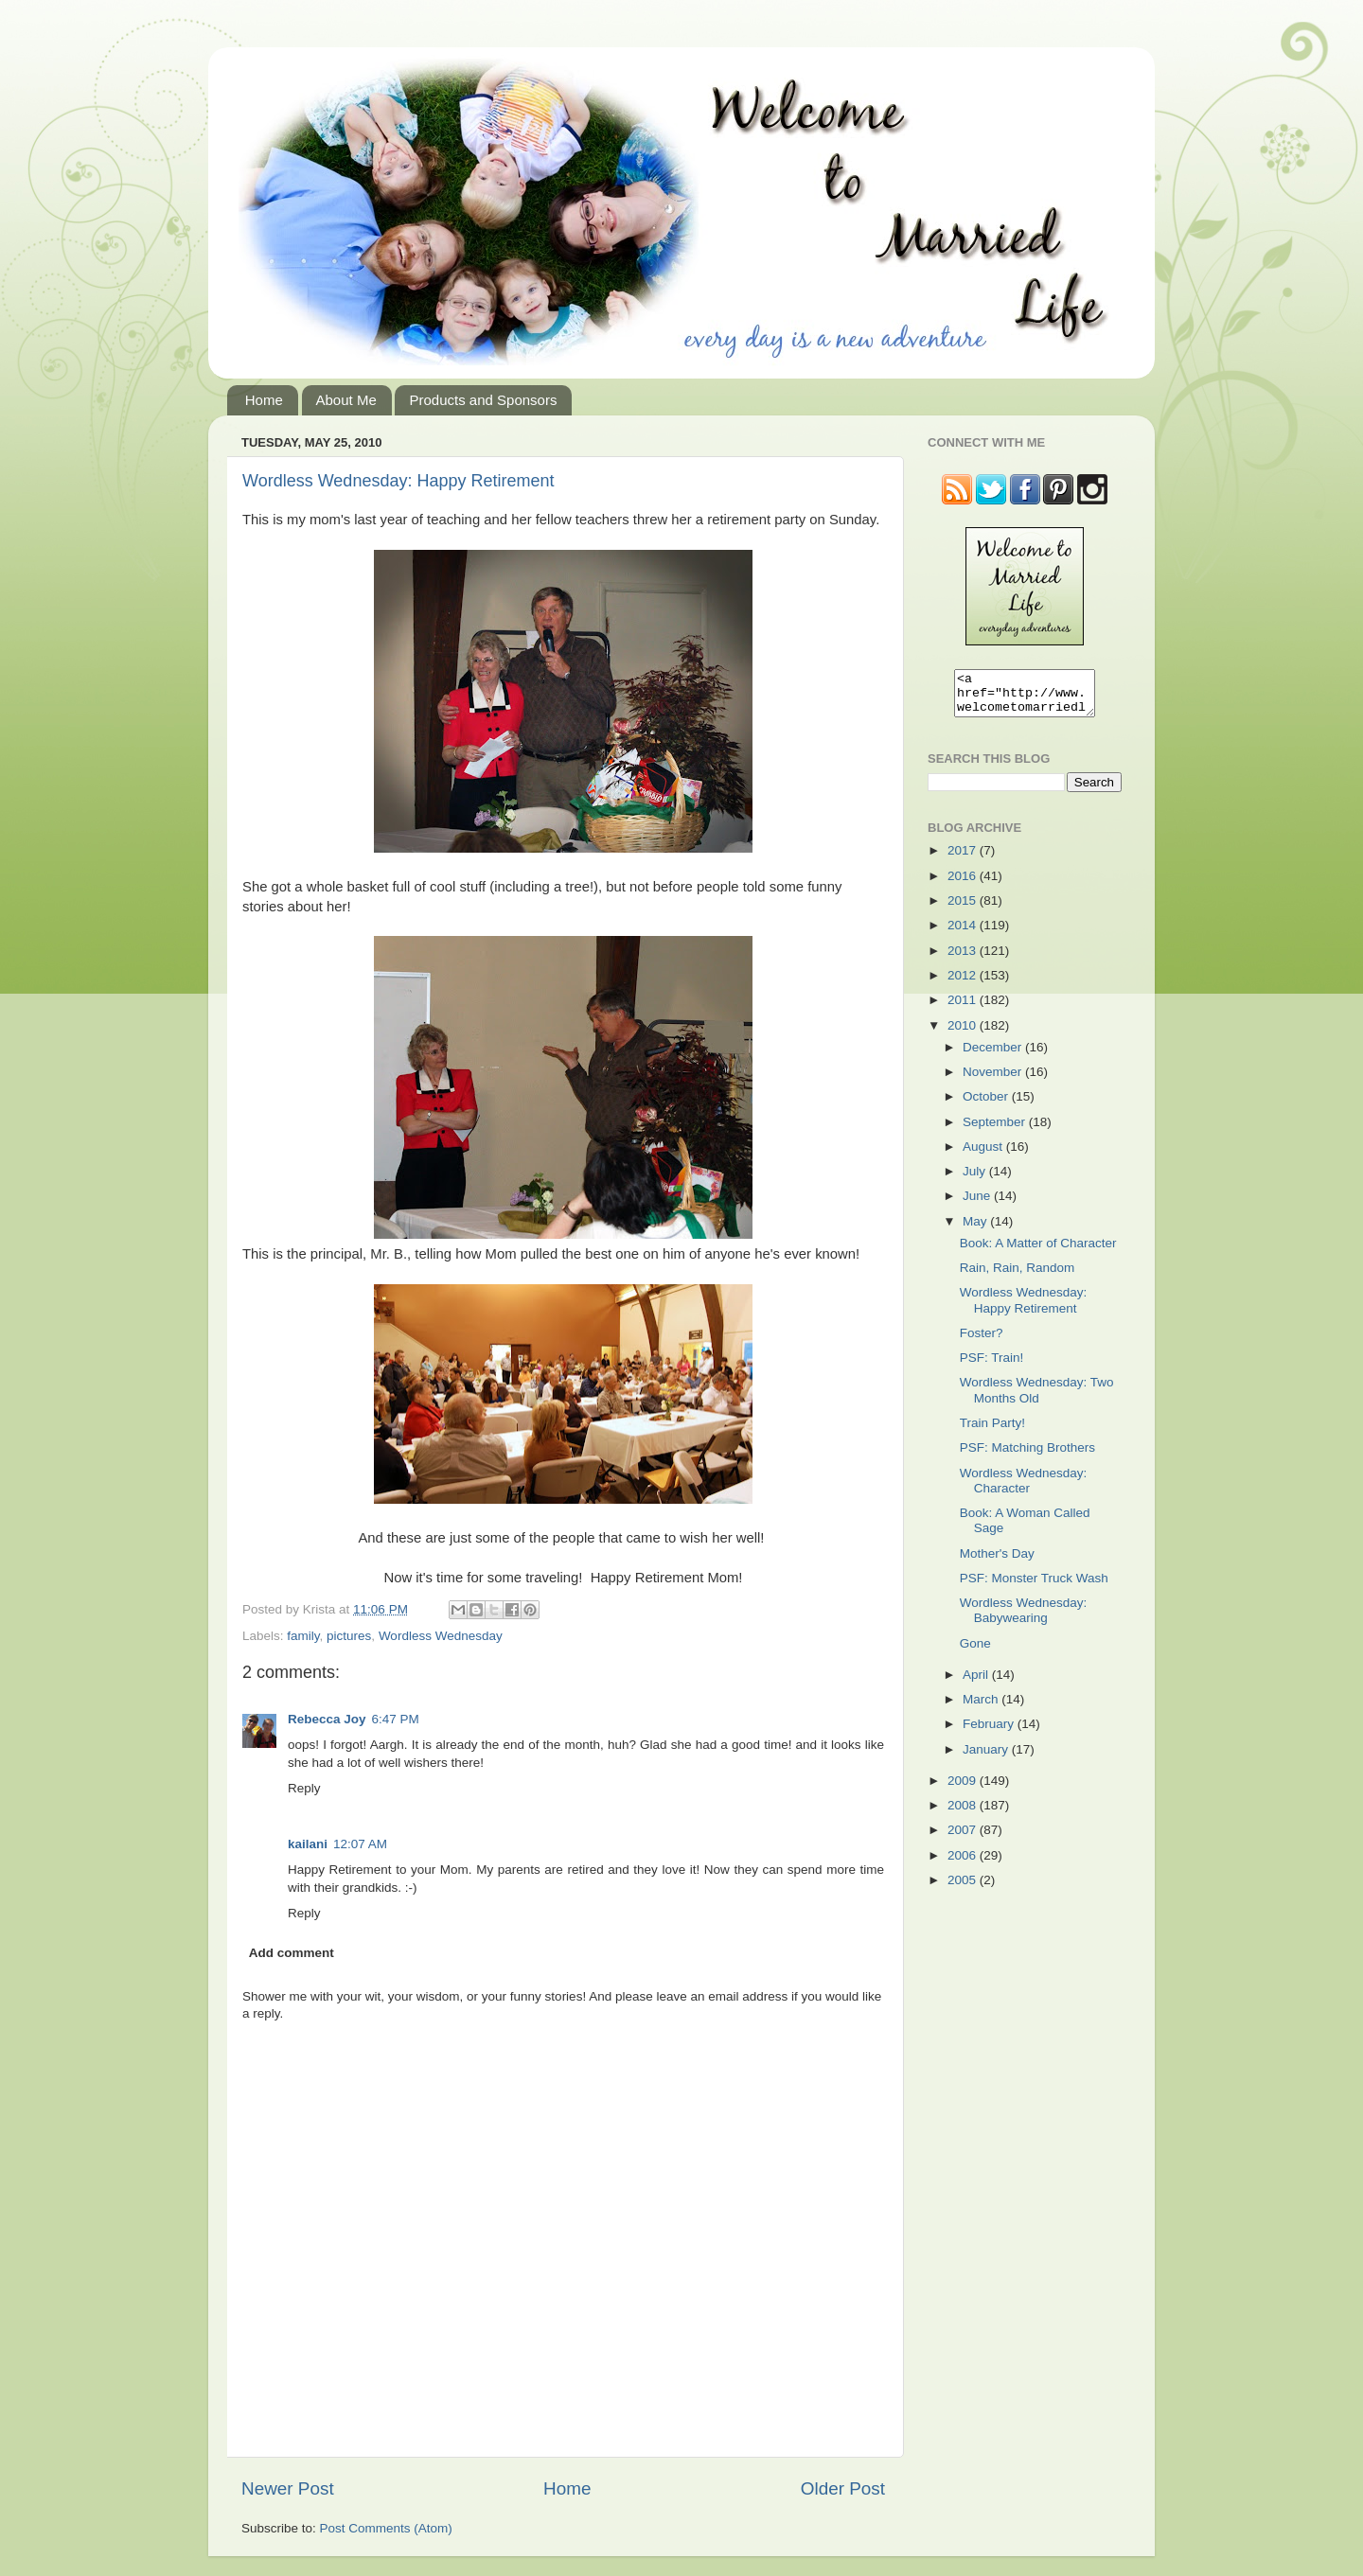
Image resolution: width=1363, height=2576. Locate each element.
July (976, 1180)
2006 (963, 1864)
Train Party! (992, 1431)
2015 (963, 909)
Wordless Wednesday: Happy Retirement (398, 480)
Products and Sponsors (483, 400)
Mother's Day (997, 1562)
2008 (963, 1814)
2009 (963, 1789)
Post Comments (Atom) (386, 2528)
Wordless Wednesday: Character (1024, 1489)
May (976, 1230)
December (994, 1056)
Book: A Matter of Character (1038, 1251)
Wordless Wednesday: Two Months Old (1037, 1398)
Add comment (291, 1953)
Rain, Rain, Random (1017, 1276)
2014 (963, 933)
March (982, 1708)
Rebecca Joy (327, 1719)
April (977, 1683)
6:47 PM (395, 1719)
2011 (963, 1008)
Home (264, 400)
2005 (963, 1888)
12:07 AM (360, 1844)
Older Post (843, 2488)
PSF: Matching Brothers (1027, 1456)
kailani (307, 1844)
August (984, 1155)
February (990, 1732)
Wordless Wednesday (441, 1636)
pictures (349, 1636)
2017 (963, 859)
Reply (304, 1788)
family (303, 1636)
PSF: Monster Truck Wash (1034, 1586)
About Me (346, 400)
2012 (963, 984)
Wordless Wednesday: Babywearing (1024, 1618)
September (996, 1130)
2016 (963, 884)
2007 (963, 1838)
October (987, 1105)
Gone (975, 1652)
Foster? (981, 1341)
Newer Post (287, 2488)
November (994, 1080)
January (987, 1758)
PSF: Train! (992, 1366)
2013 (963, 959)
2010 (963, 1034)
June (978, 1204)
